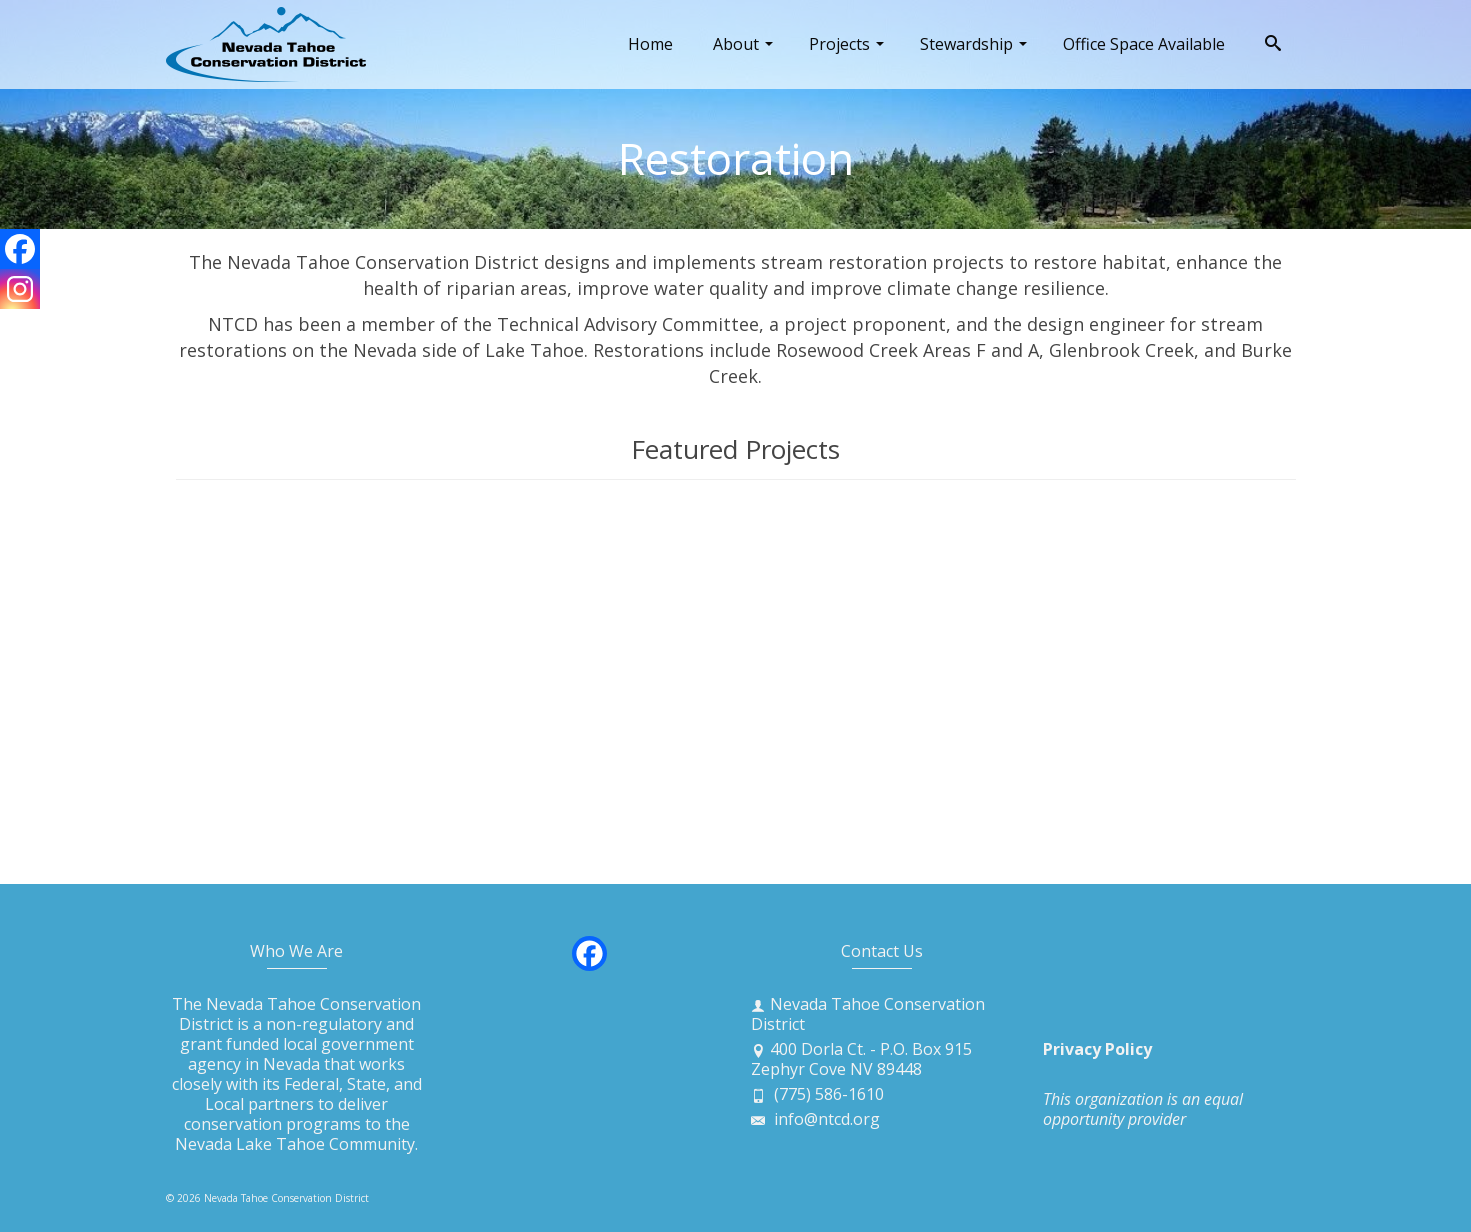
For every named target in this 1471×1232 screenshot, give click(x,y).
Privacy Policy (1097, 1049)
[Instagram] (20, 289)
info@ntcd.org (815, 1119)
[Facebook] (20, 249)
